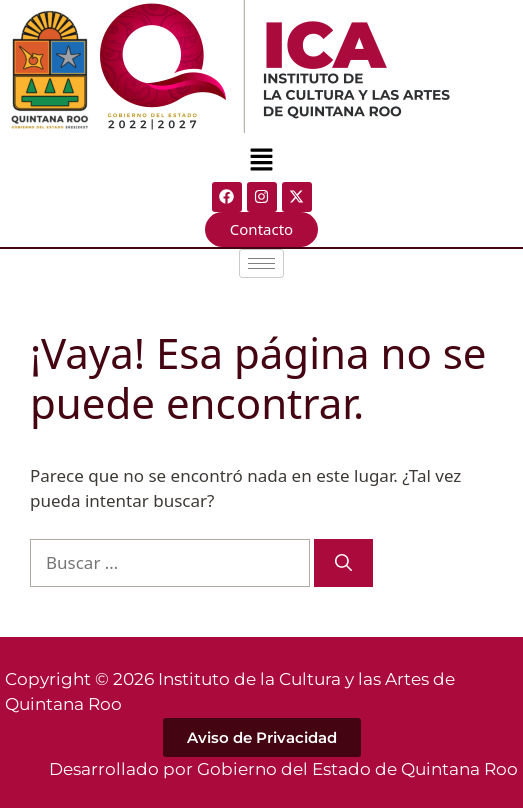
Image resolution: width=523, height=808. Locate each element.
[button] (261, 161)
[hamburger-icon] (261, 263)
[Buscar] (343, 563)
